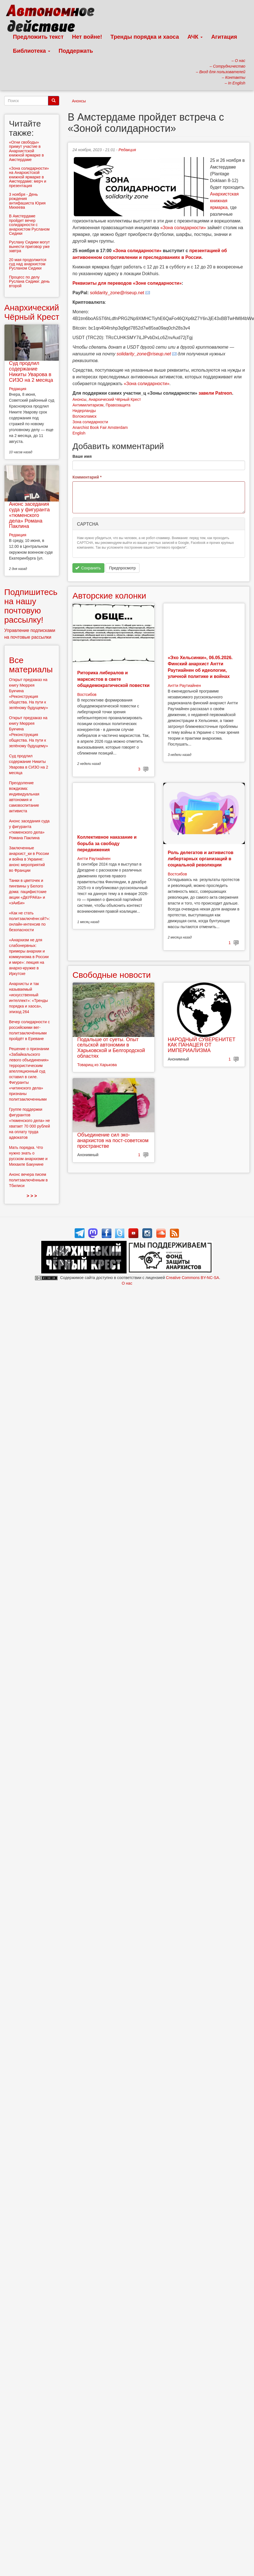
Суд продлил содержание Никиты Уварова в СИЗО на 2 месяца (31, 371)
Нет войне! (87, 37)
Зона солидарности (90, 422)
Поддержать (76, 51)
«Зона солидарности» (183, 227)
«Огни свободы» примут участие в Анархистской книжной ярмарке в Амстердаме (26, 151)
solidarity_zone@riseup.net (117, 292)
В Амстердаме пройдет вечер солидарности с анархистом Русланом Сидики (29, 225)
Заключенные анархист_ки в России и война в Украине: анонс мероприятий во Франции (29, 859)
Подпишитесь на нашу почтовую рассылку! (31, 605)
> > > (32, 1195)
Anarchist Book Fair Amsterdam (100, 427)
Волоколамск (84, 416)
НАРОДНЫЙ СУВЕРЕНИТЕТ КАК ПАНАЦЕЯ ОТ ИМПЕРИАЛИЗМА (201, 1045)
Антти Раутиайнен (184, 685)
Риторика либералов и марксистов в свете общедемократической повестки (113, 679)
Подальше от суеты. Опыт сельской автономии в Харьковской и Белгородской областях (111, 1048)
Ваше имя (81, 456)
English (78, 433)
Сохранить (88, 568)
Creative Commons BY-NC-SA (192, 1277)
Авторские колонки (109, 595)
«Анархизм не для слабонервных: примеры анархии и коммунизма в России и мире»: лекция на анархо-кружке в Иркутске (29, 957)
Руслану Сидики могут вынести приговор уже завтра (29, 246)
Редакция (127, 150)
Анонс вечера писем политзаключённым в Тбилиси (28, 1180)
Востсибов (86, 694)
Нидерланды (84, 410)
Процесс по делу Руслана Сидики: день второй (29, 281)
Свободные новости (111, 974)
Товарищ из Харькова (97, 1064)
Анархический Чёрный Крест (115, 399)
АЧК (195, 37)
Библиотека (31, 51)
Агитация (224, 37)
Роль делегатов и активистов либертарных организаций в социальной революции (201, 859)
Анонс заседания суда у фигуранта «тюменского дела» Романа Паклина (29, 515)
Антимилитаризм (87, 405)
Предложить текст (38, 37)
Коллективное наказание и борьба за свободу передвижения (106, 843)
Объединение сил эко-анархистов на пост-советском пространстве (112, 1140)
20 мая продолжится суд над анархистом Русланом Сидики (27, 264)
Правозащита (118, 405)
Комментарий (87, 477)
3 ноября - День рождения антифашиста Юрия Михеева (27, 201)
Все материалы (31, 665)
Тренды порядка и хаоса (145, 37)
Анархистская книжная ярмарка (224, 201)
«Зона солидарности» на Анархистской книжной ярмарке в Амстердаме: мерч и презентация (29, 177)
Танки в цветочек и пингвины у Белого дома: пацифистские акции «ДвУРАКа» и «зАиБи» (28, 891)
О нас (127, 1283)
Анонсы (79, 101)
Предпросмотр (122, 568)
